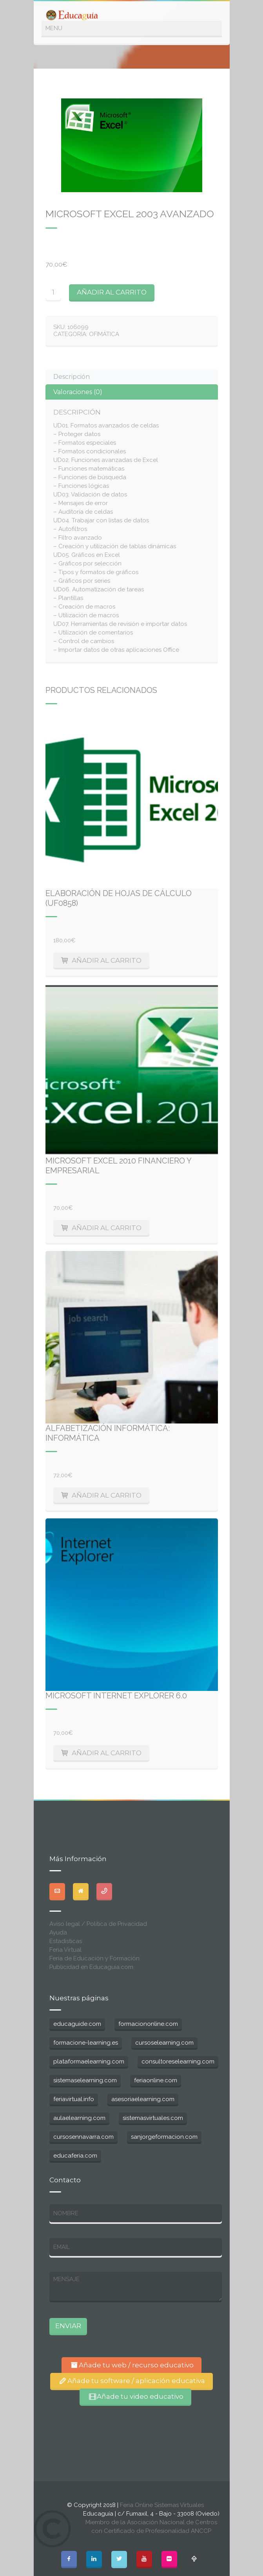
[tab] (131, 376)
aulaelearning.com (79, 2118)
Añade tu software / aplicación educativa (131, 2381)
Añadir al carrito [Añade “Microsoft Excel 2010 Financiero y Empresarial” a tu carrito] (106, 1228)
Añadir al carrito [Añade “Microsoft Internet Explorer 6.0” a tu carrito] (106, 1753)
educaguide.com (77, 2023)
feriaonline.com (155, 2080)
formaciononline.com (148, 2023)
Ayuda (58, 1932)
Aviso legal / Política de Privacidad (98, 1923)
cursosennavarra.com (83, 2136)
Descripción (71, 376)
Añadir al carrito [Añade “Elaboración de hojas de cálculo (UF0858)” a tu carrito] (106, 960)
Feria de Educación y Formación (94, 1958)
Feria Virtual (65, 1949)
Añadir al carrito (112, 292)
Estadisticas (65, 1941)
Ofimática (104, 334)
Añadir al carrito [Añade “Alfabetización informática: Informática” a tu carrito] (106, 1495)
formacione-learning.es (85, 2042)
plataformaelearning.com (88, 2061)
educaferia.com (75, 2155)
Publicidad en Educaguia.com (91, 1967)
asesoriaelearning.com (142, 2099)
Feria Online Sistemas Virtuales (162, 2505)
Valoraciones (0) (77, 392)
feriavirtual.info (73, 2099)
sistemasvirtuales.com (153, 2118)
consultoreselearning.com (177, 2061)
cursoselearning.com (164, 2042)
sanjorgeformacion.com (164, 2136)
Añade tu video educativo (135, 2396)
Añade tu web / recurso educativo (131, 2365)
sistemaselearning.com (85, 2080)
